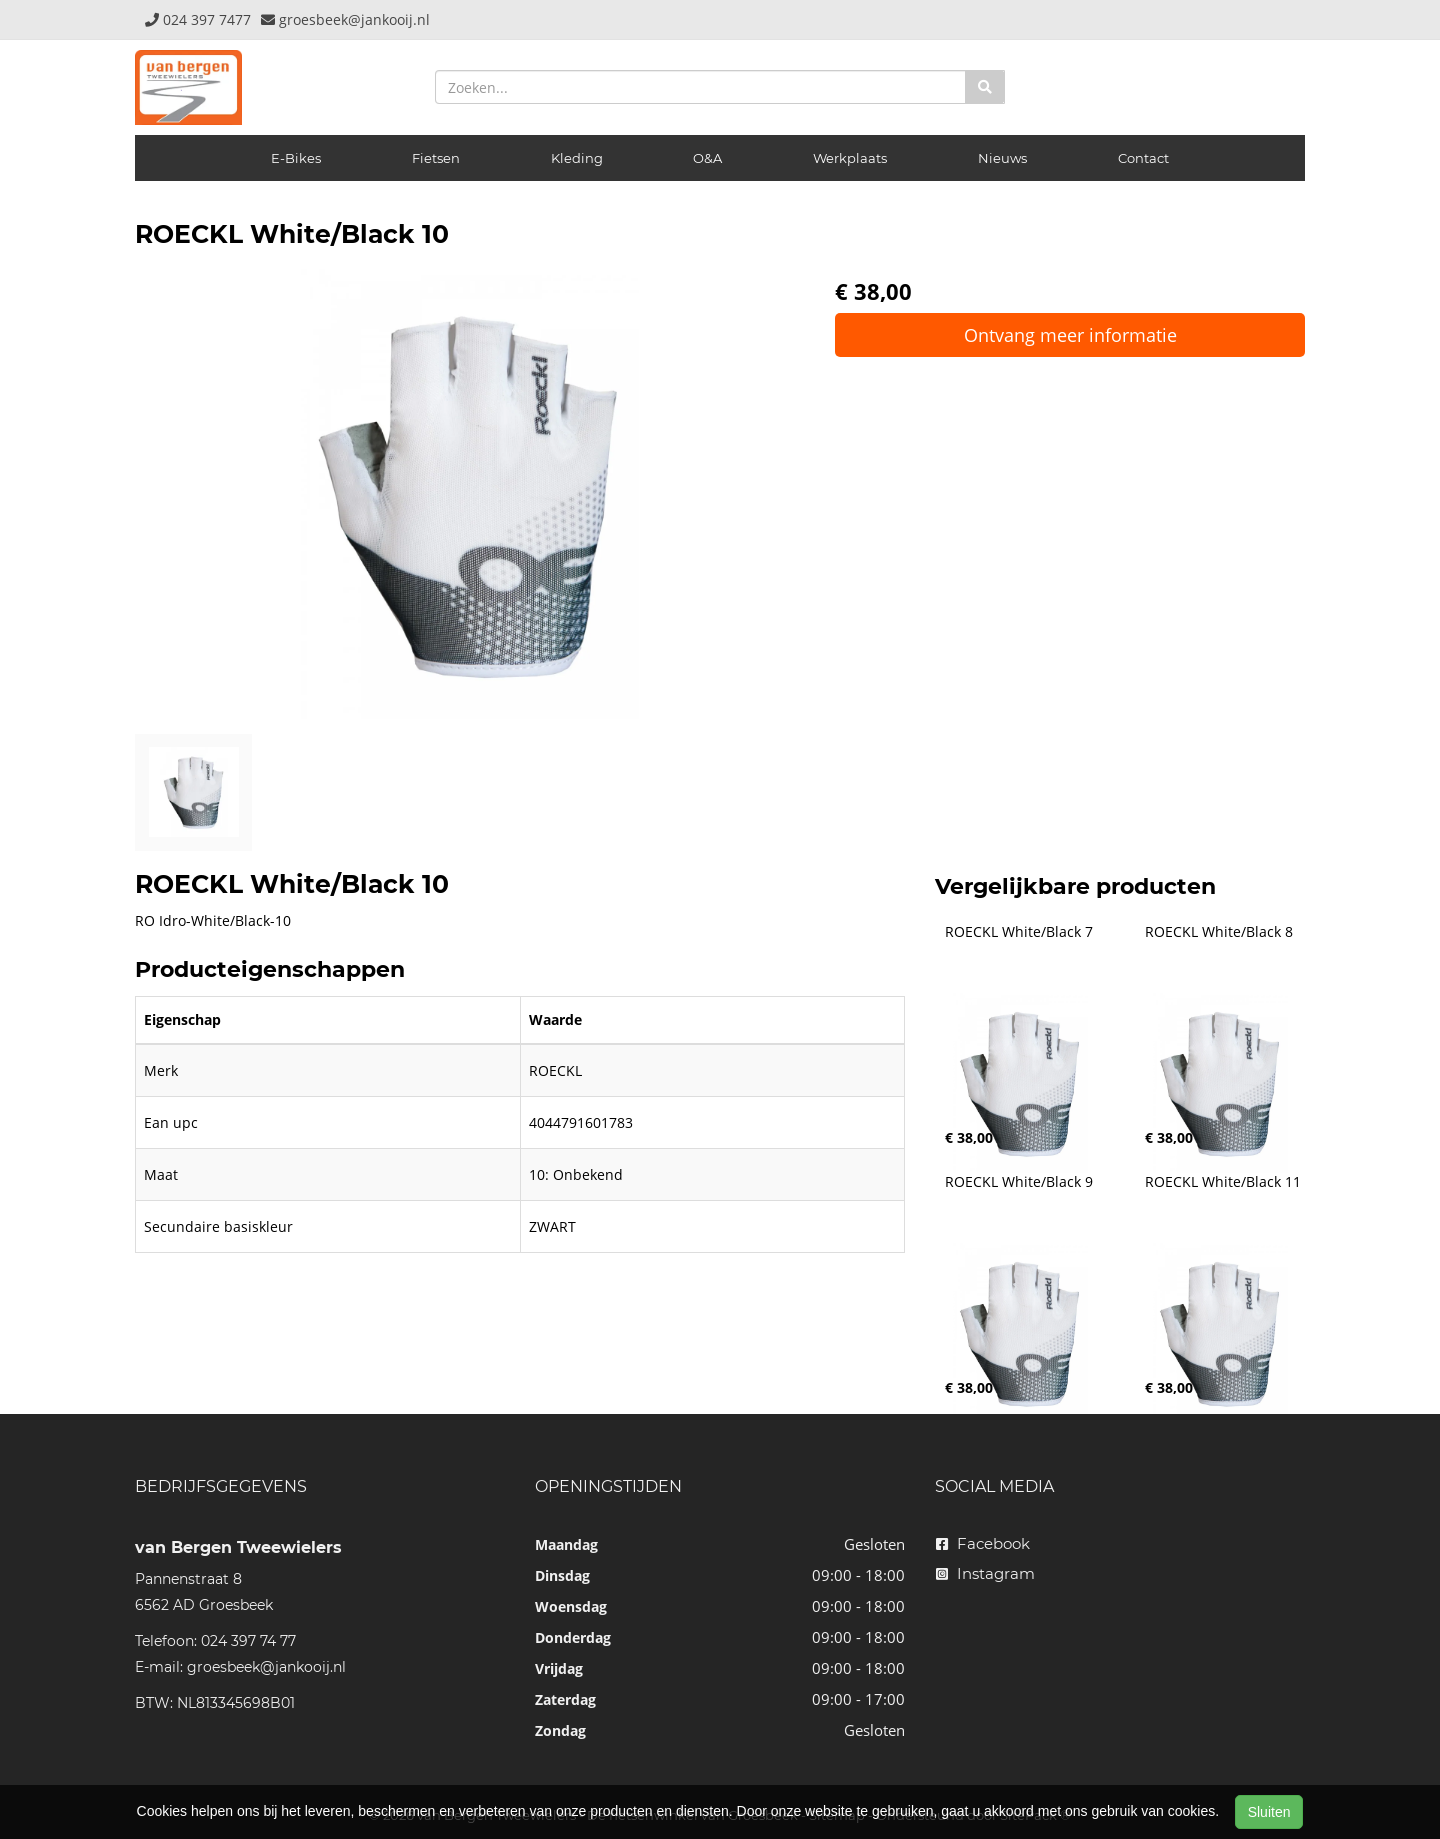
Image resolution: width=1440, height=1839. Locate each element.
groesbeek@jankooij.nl (266, 1667)
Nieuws (1002, 158)
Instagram (985, 1573)
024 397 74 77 (248, 1641)
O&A (707, 158)
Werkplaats (850, 158)
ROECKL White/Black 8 (1219, 932)
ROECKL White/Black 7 (1019, 932)
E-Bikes (296, 158)
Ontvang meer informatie (1070, 335)
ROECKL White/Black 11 (1223, 1182)
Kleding (577, 158)
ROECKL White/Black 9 (1019, 1182)
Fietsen (436, 158)
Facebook (983, 1543)
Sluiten (1269, 1812)
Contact (1143, 158)
